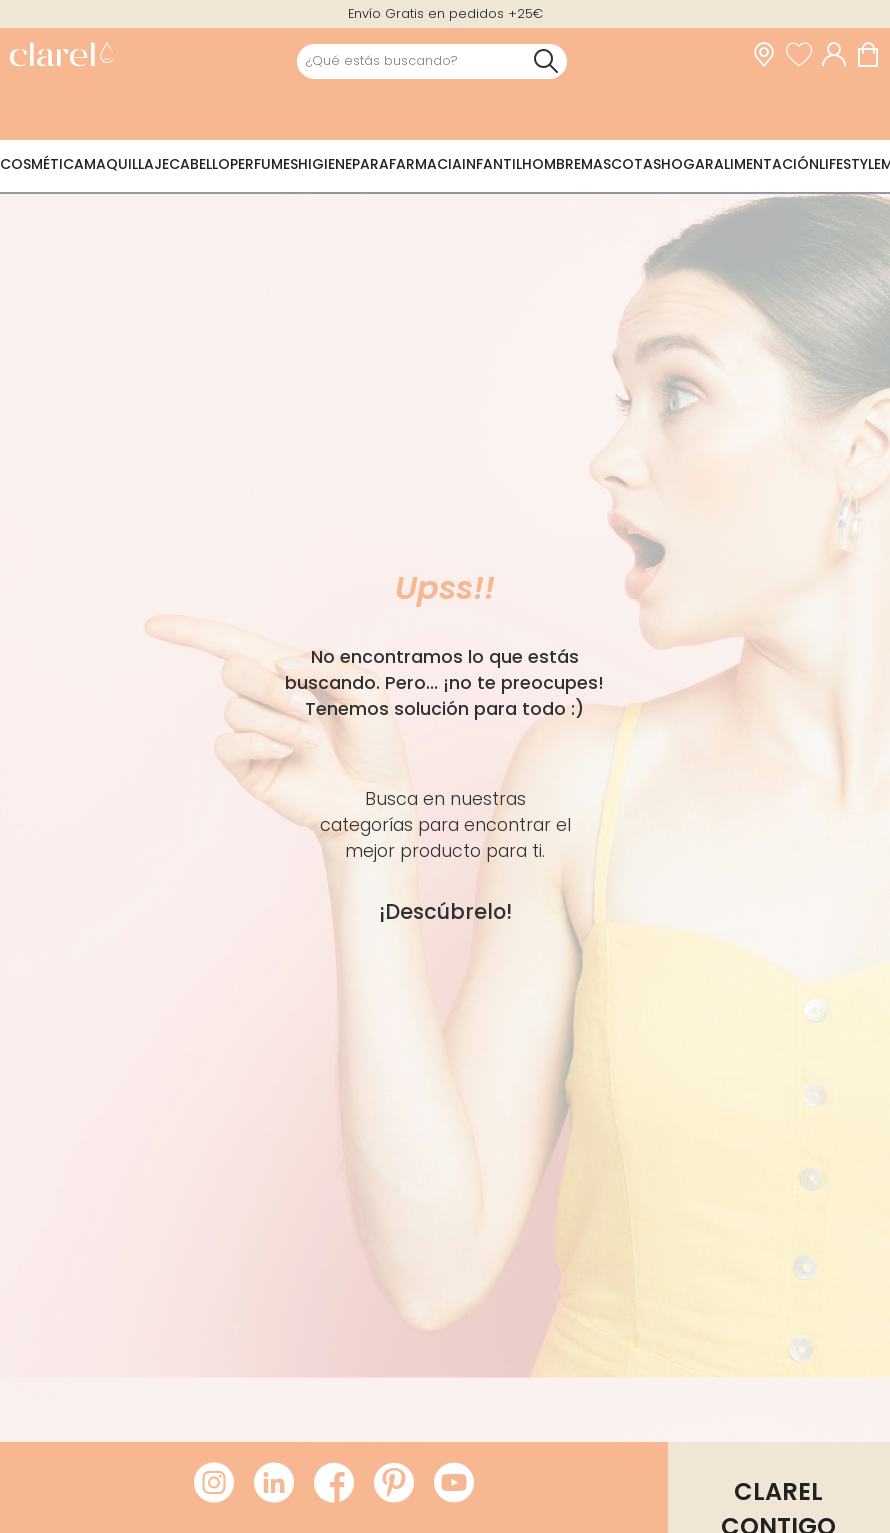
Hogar (687, 164)
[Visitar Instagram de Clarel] (214, 1484)
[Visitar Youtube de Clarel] (454, 1484)
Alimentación (766, 164)
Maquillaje (126, 164)
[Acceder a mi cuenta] (839, 55)
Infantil (492, 164)
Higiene (325, 164)
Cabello (199, 164)
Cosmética (42, 164)
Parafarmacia (407, 164)
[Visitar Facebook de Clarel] (334, 1484)
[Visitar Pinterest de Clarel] (394, 1484)
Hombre (551, 164)
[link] (61, 56)
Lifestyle (850, 164)
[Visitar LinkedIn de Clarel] (274, 1484)
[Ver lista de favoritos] (804, 55)
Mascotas (621, 164)
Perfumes (264, 164)
